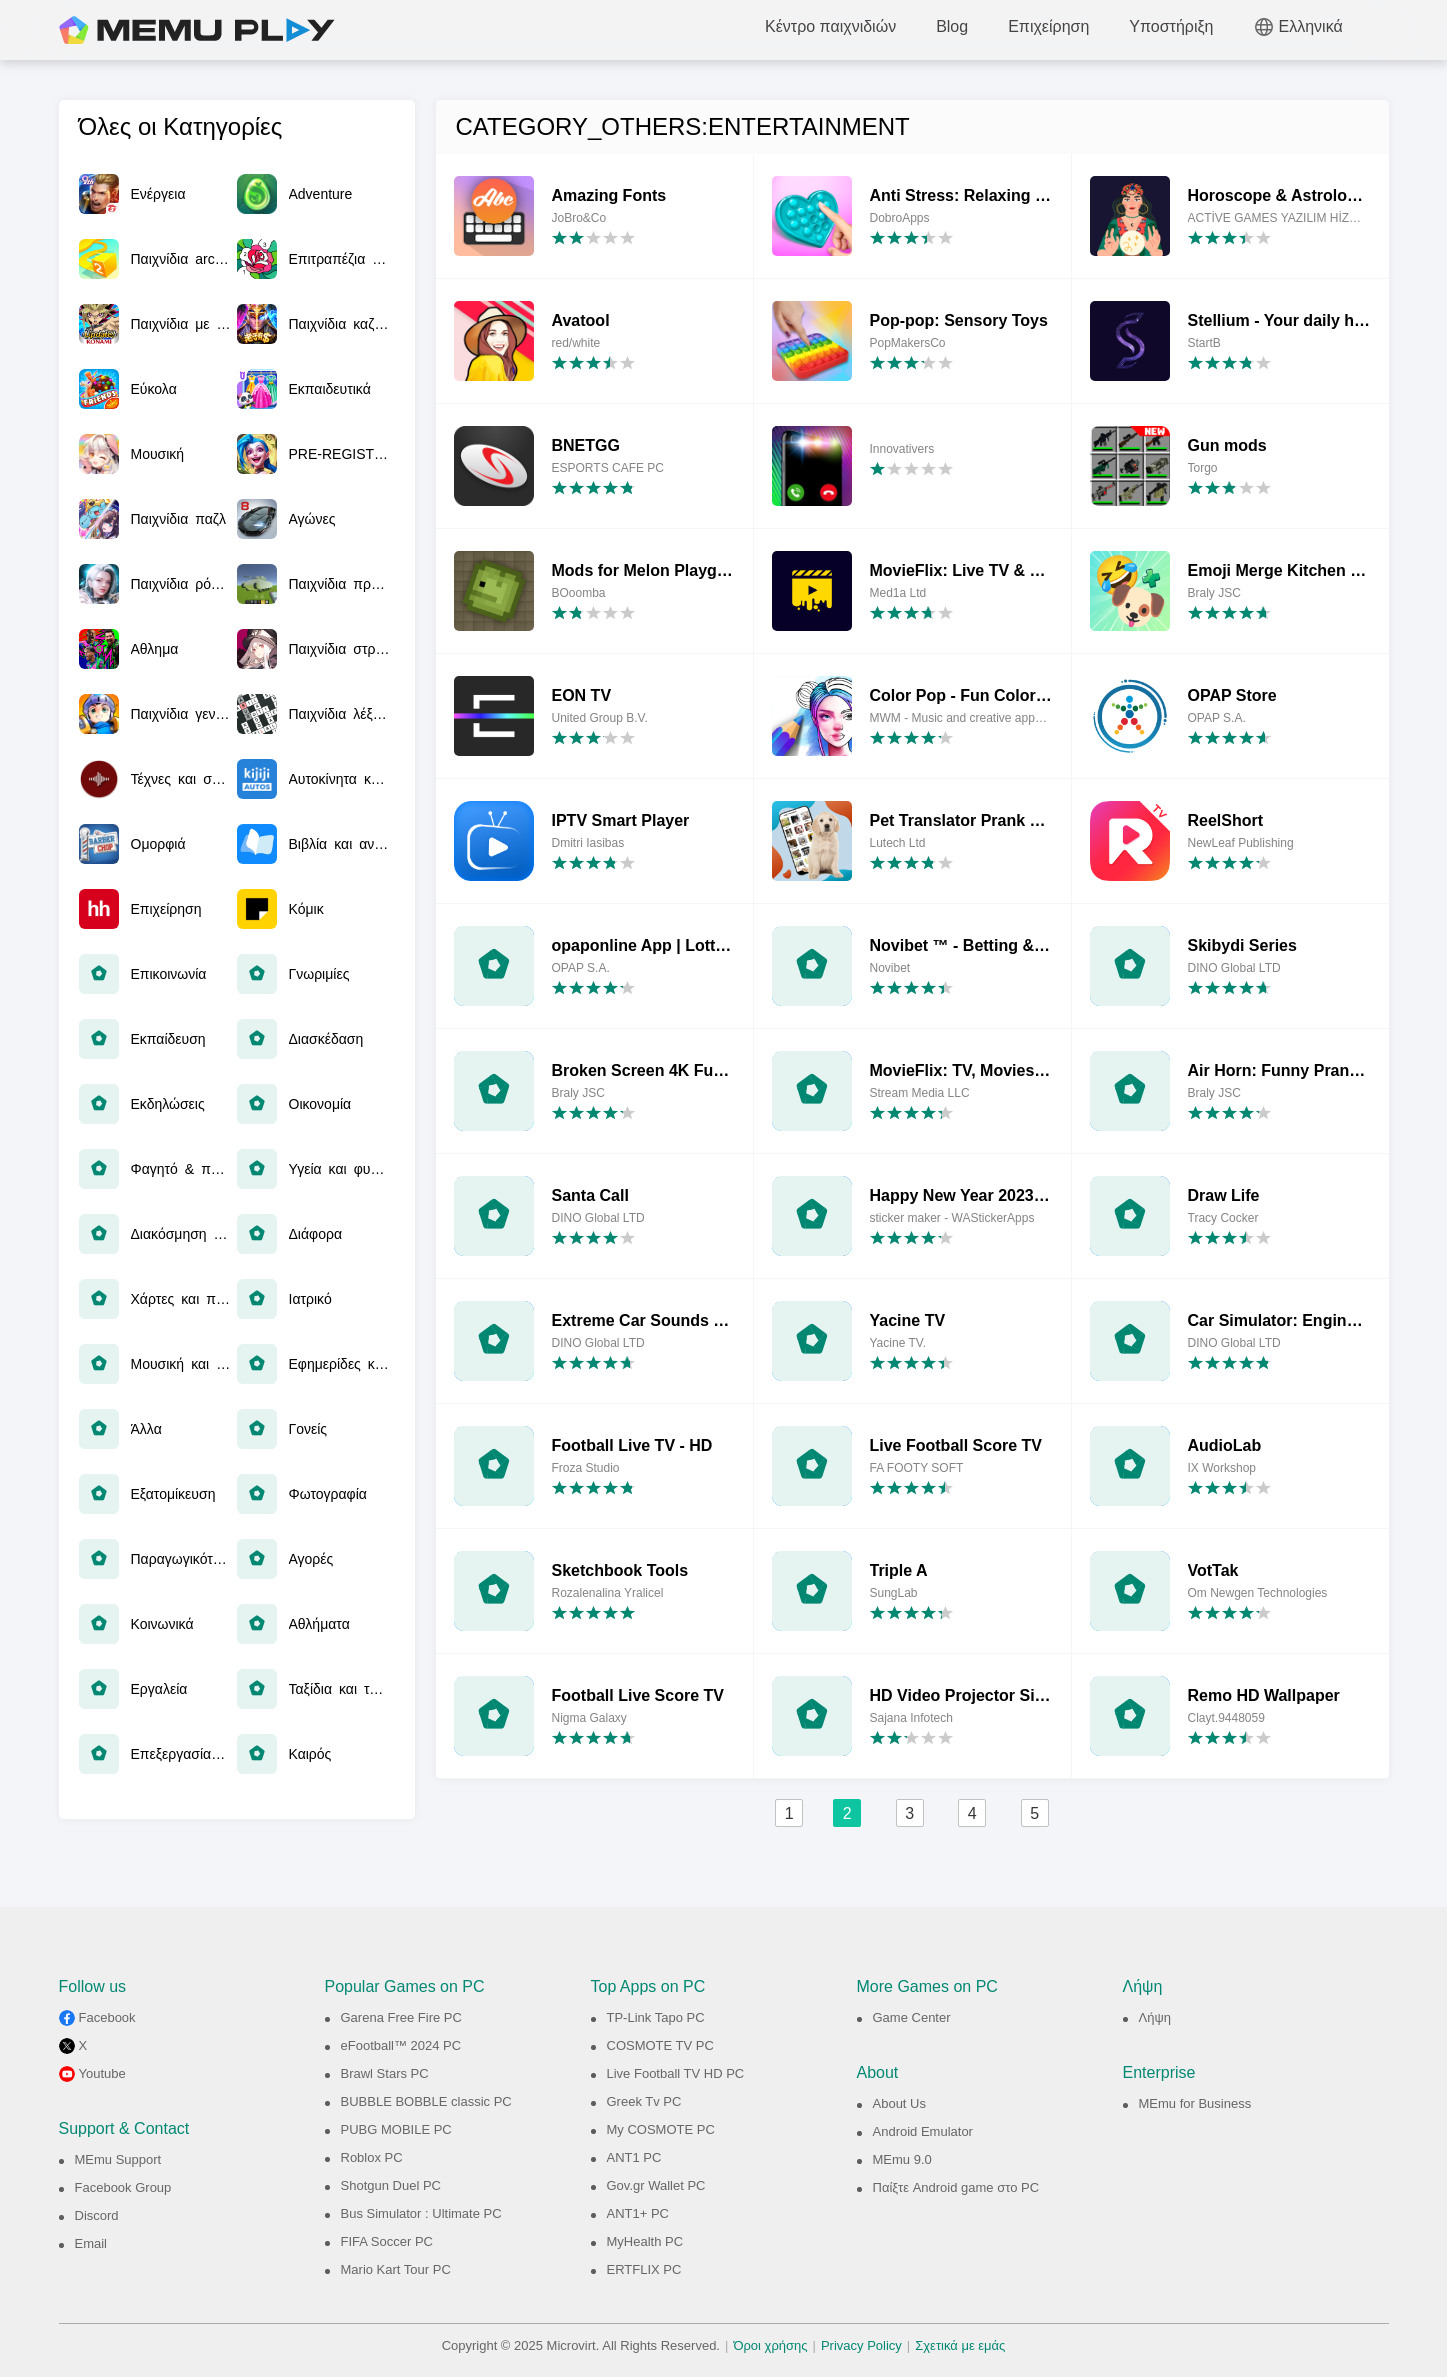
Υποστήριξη (1171, 26)
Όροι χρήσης (770, 2345)
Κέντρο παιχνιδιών (830, 26)
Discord (97, 2215)
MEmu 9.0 (902, 2159)
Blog (952, 26)
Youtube (102, 2073)
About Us (899, 2103)
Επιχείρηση (1048, 26)
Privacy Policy (861, 2345)
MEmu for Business (1195, 2103)
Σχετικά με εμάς (960, 2345)
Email (91, 2243)
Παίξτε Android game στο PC (956, 2187)
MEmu (197, 30)
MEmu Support (118, 2159)
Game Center (912, 2017)
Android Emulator (923, 2131)
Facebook (107, 2017)
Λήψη (1155, 2017)
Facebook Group (123, 2187)
